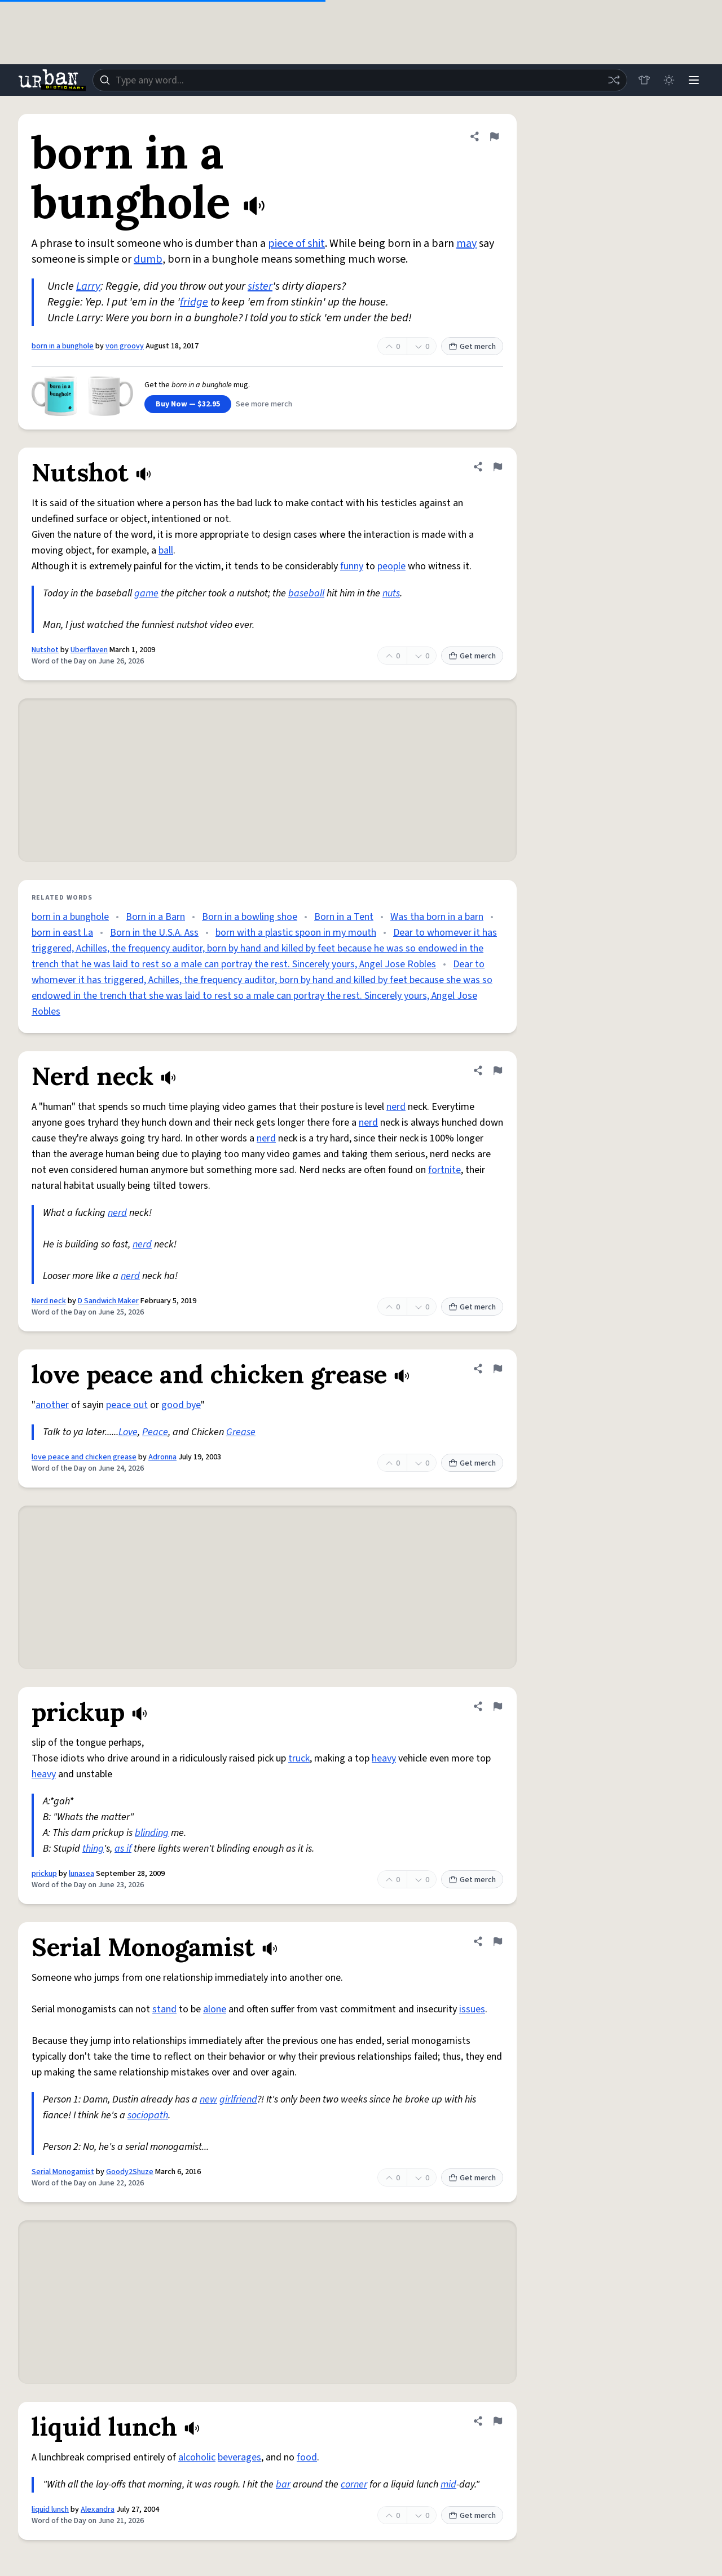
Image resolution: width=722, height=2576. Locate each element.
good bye (181, 1405)
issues (472, 2009)
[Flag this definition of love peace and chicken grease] (497, 1369)
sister (260, 286)
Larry (88, 286)
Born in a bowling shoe (249, 917)
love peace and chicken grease (84, 1457)
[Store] (644, 80)
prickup (44, 1873)
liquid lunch (50, 2509)
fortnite (444, 1170)
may (466, 243)
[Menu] (694, 80)
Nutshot (45, 650)
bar (283, 2484)
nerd (396, 1107)
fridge (194, 302)
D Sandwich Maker (108, 1301)
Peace (155, 1432)
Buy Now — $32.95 (188, 404)
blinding (152, 1833)
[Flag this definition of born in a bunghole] (494, 136)
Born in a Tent (343, 917)
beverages (239, 2457)
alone (214, 2009)
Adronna (162, 1457)
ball (166, 550)
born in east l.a (62, 933)
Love (128, 1432)
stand (164, 2009)
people (391, 566)
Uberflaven (89, 650)
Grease (241, 1432)
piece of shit (296, 243)
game (146, 593)
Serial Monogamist (63, 2171)
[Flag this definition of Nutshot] (497, 467)
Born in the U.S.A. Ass (154, 933)
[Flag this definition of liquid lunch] (497, 2421)
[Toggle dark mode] (669, 80)
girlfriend (238, 2099)
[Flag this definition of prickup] (497, 1706)
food (307, 2457)
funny (351, 566)
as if (123, 1849)
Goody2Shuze (129, 2171)
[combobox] (360, 80)
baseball (306, 593)
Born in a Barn (155, 917)
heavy (384, 1758)
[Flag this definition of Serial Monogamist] (497, 1941)
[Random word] (613, 80)
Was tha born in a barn (436, 917)
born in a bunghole (63, 346)
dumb (148, 259)
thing (93, 1849)
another (52, 1405)
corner (354, 2484)
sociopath (147, 2115)
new (208, 2099)
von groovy (124, 346)
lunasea (81, 1873)
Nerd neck (49, 1301)
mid (448, 2484)
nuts (391, 593)
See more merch (264, 404)
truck (299, 1758)
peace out (127, 1405)
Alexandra (98, 2509)
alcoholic (196, 2457)
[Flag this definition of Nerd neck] (497, 1070)
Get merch (472, 346)
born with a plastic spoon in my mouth (295, 933)
